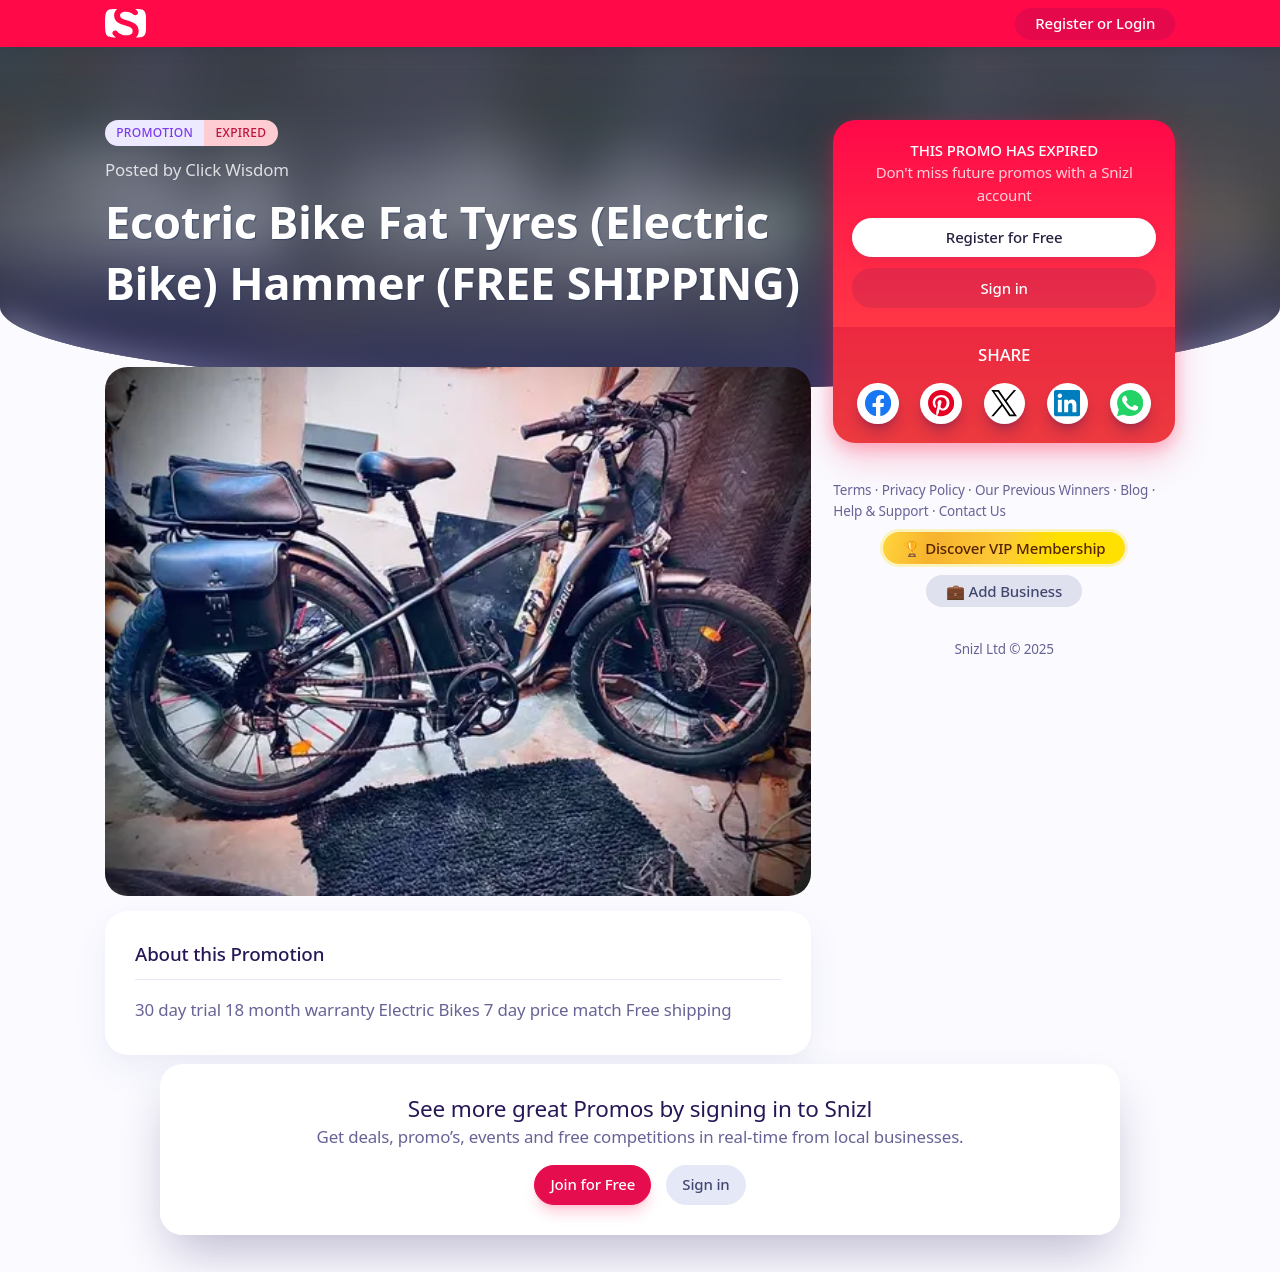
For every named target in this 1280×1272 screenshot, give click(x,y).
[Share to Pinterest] (940, 403)
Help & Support (880, 511)
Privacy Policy (923, 490)
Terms (852, 490)
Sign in (1004, 288)
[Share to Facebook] (877, 403)
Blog (1134, 490)
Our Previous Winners (1042, 490)
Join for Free (592, 1184)
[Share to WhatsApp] (1130, 403)
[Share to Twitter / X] (1004, 403)
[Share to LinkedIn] (1067, 403)
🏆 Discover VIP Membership (1004, 548)
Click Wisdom (236, 169)
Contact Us (972, 511)
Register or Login (1095, 23)
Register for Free (1004, 237)
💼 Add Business (1004, 591)
